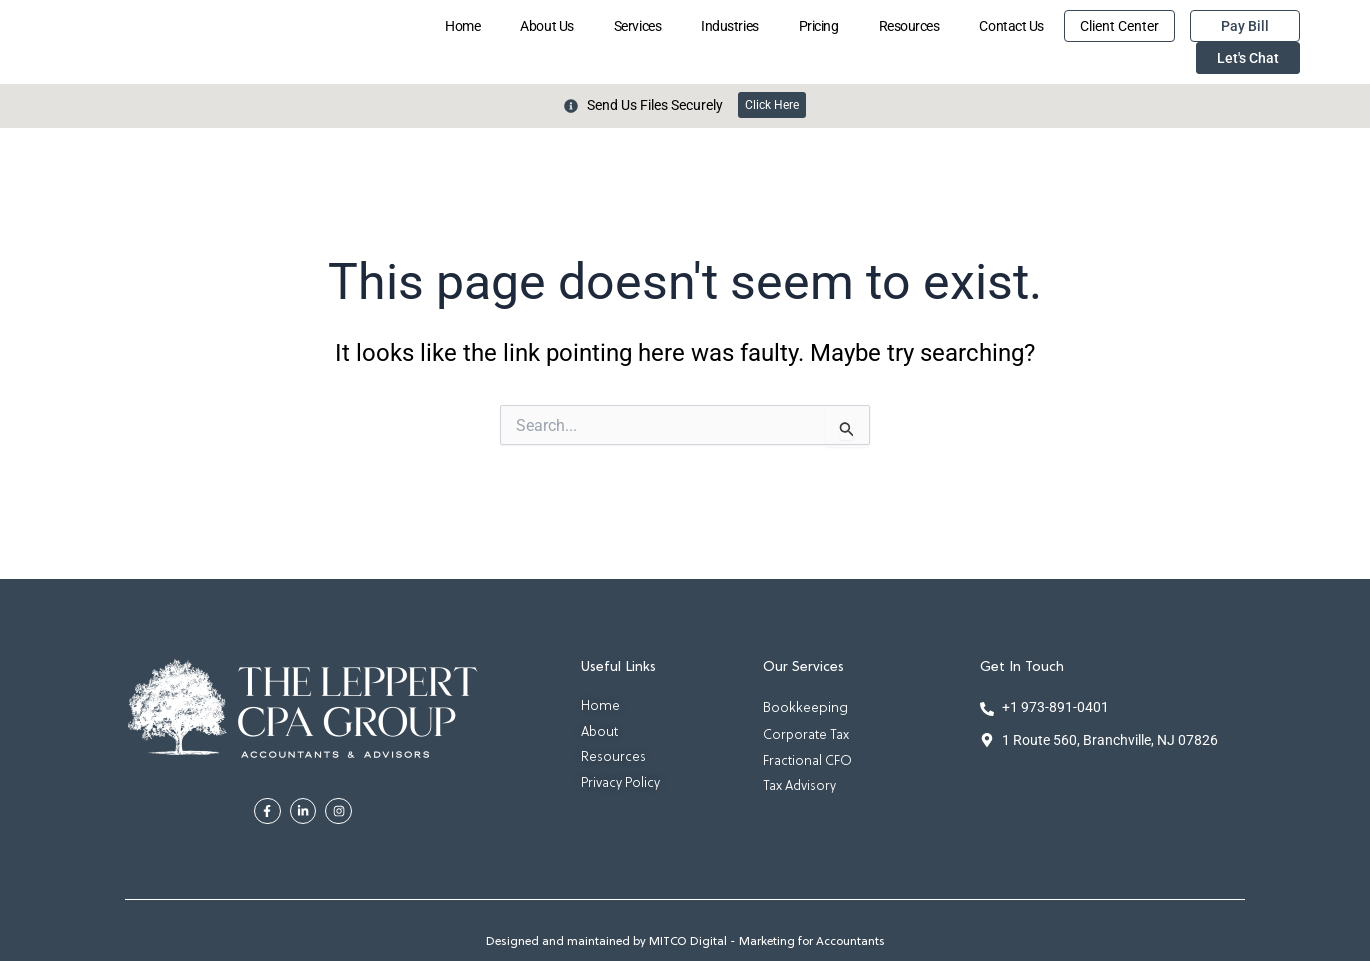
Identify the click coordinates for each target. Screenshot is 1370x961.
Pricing (819, 26)
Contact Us (1011, 26)
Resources (909, 26)
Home (462, 26)
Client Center (1119, 26)
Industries (730, 26)
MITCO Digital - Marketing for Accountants (767, 942)
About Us (546, 26)
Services (637, 26)
